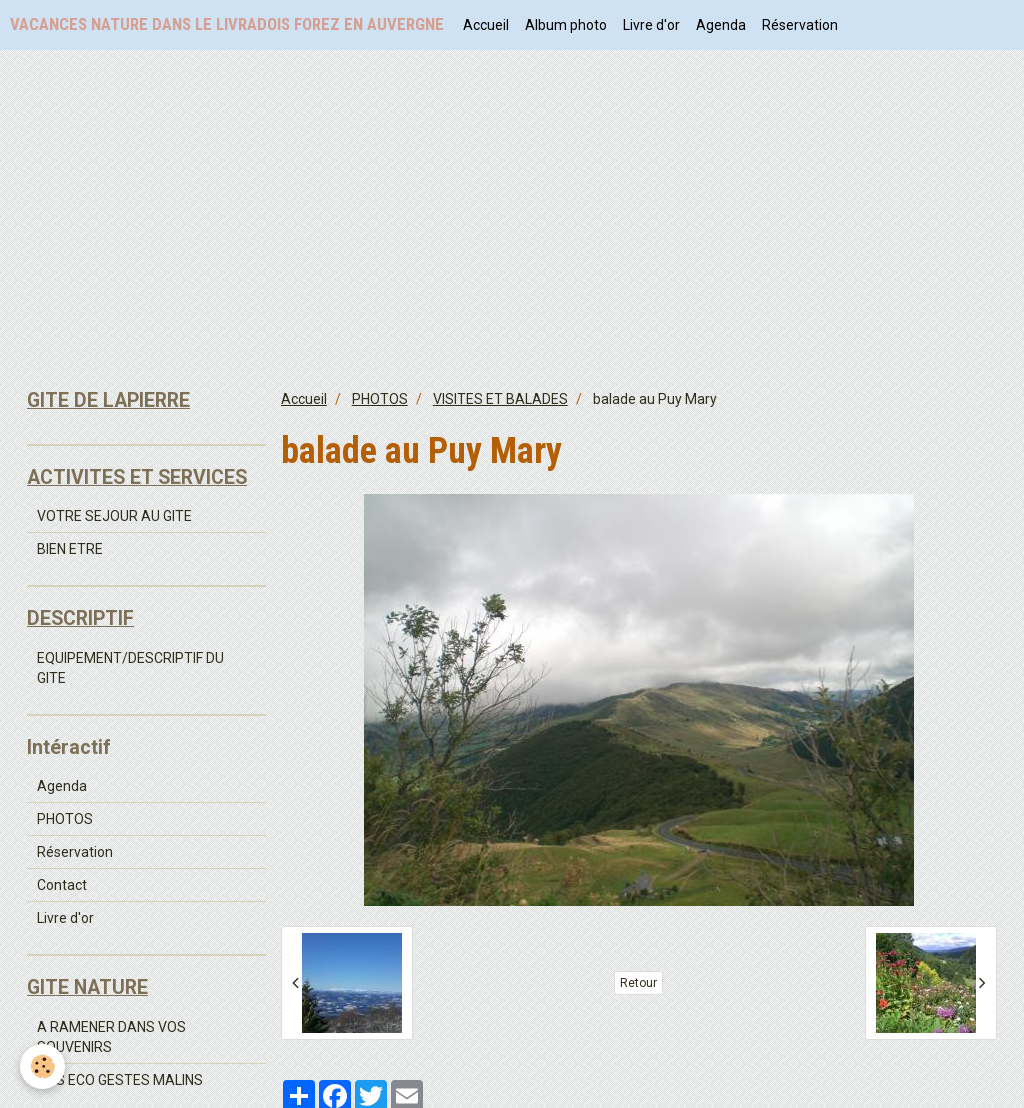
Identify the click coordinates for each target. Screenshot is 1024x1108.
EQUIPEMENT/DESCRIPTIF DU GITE (130, 668)
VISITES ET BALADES (500, 399)
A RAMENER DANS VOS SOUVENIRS (111, 1037)
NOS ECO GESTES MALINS (120, 1080)
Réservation (800, 25)
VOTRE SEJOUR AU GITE (114, 516)
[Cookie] (42, 1066)
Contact (62, 885)
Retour (638, 983)
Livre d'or (651, 25)
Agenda (721, 25)
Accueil (486, 25)
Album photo (566, 25)
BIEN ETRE (70, 549)
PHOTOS (380, 399)
